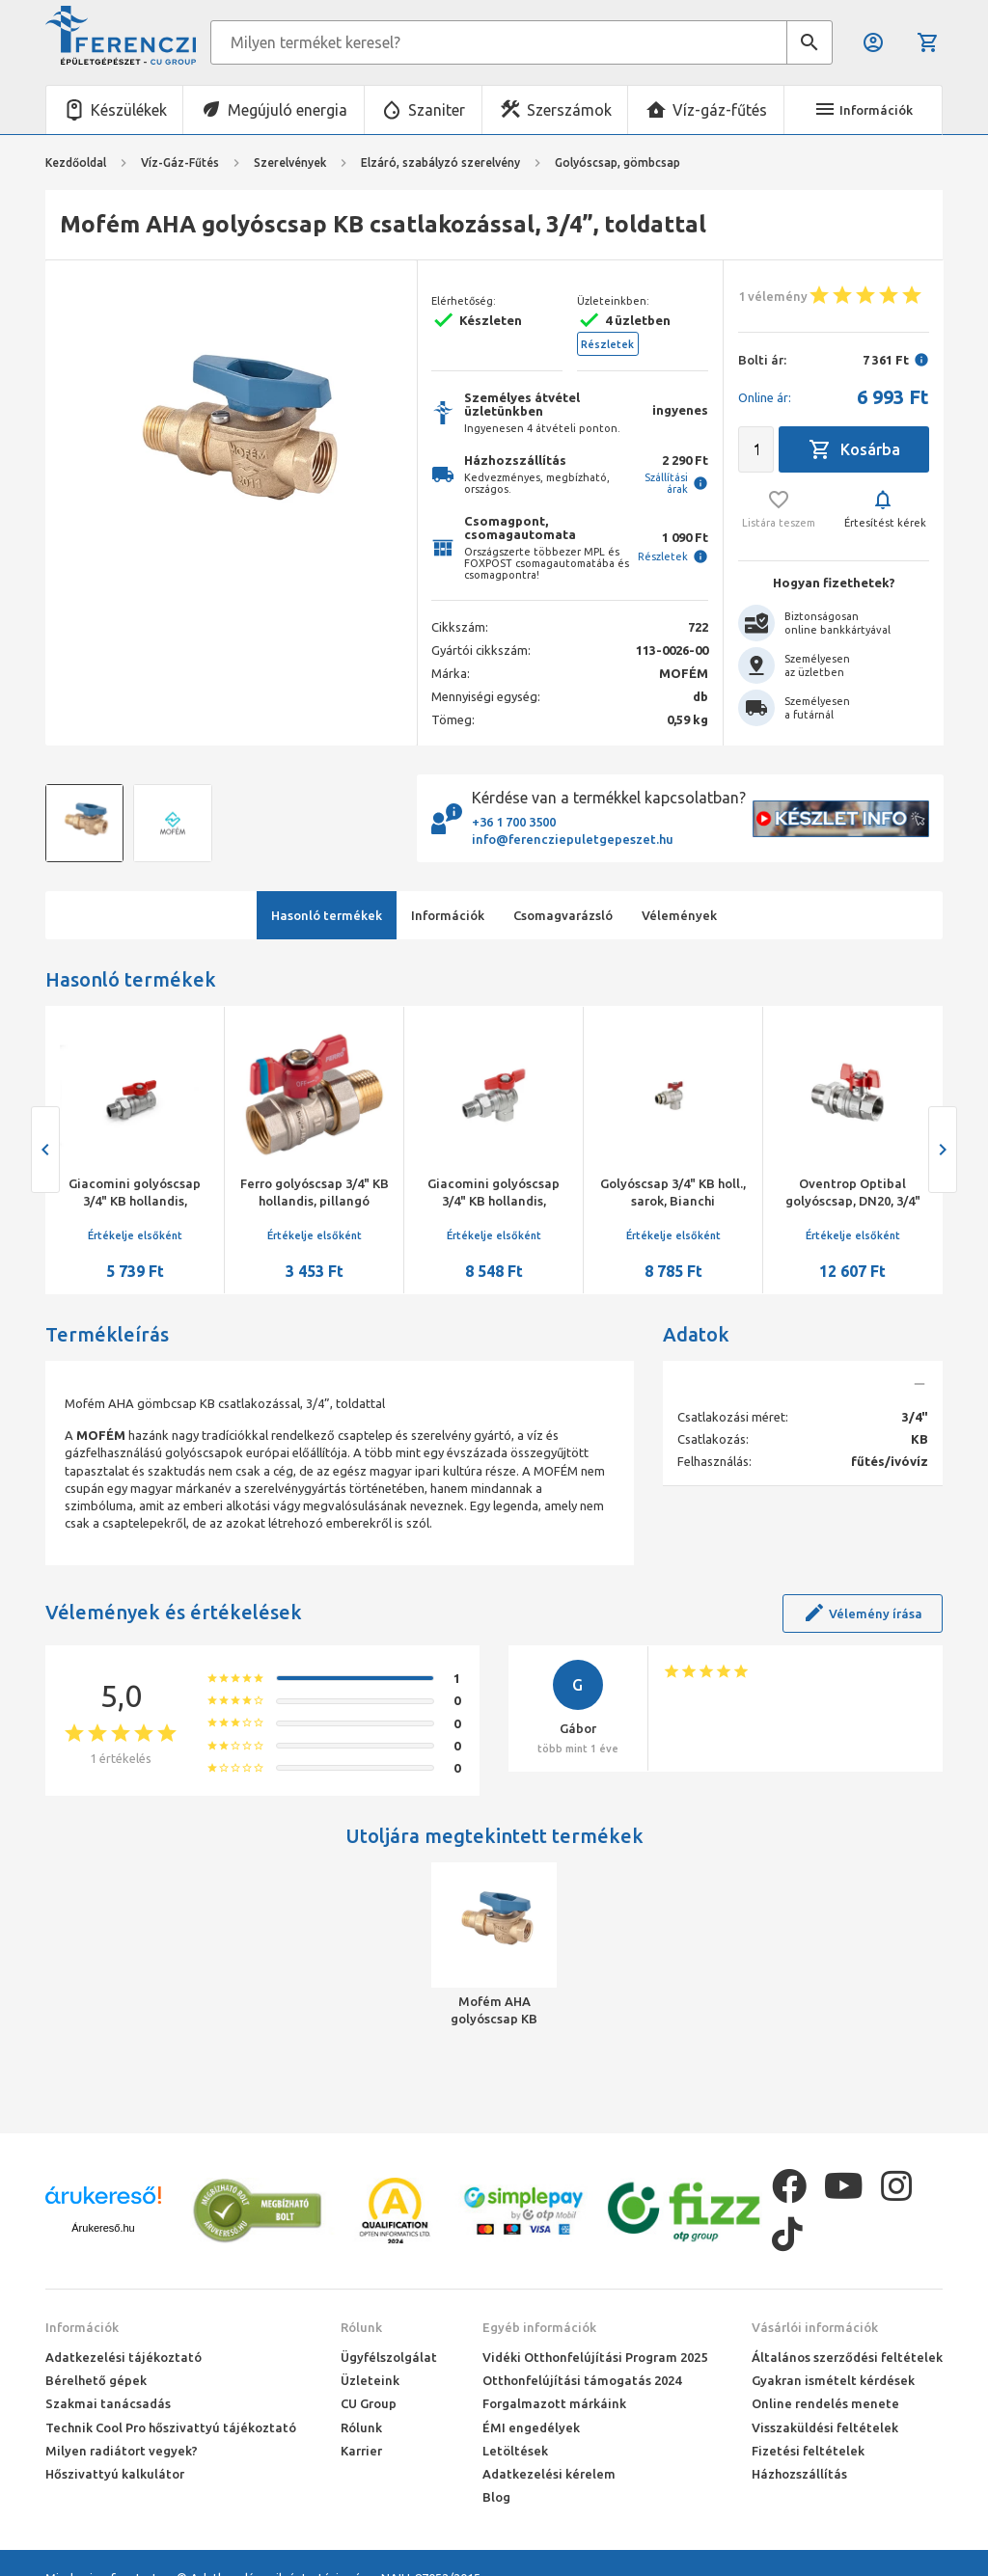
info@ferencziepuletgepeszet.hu (572, 839)
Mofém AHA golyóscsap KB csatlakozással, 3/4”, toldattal (494, 2010)
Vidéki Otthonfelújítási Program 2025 (594, 2357)
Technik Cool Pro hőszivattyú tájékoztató (170, 2427)
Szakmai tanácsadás (108, 2403)
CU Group (369, 2403)
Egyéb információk (539, 2327)
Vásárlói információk (815, 2327)
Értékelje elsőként (135, 1235)
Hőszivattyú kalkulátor (114, 2474)
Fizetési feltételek (808, 2450)
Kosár (928, 42)
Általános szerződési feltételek (847, 2357)
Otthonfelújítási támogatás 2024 (581, 2380)
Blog (496, 2497)
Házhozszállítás (799, 2474)
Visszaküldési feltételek (825, 2427)
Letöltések (515, 2450)
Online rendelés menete (825, 2403)
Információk (82, 2327)
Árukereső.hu (102, 2228)
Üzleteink (370, 2380)
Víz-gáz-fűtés (719, 110)
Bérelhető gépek (96, 2380)
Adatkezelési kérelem (549, 2474)
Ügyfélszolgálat (389, 2357)
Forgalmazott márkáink (554, 2403)
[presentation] (45, 1149)
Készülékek (129, 110)
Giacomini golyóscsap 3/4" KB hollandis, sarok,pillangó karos (493, 1201)
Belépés (873, 42)
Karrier (361, 2450)
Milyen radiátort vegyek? (121, 2450)
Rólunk (361, 2327)
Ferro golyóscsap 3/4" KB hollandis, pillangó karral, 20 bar (314, 1201)
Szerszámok (569, 110)
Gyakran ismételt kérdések (833, 2380)
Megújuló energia (287, 110)
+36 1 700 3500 (514, 821)
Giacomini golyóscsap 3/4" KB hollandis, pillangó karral (135, 1201)
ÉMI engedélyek (531, 2427)
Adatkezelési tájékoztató (123, 2357)
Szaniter (436, 110)
